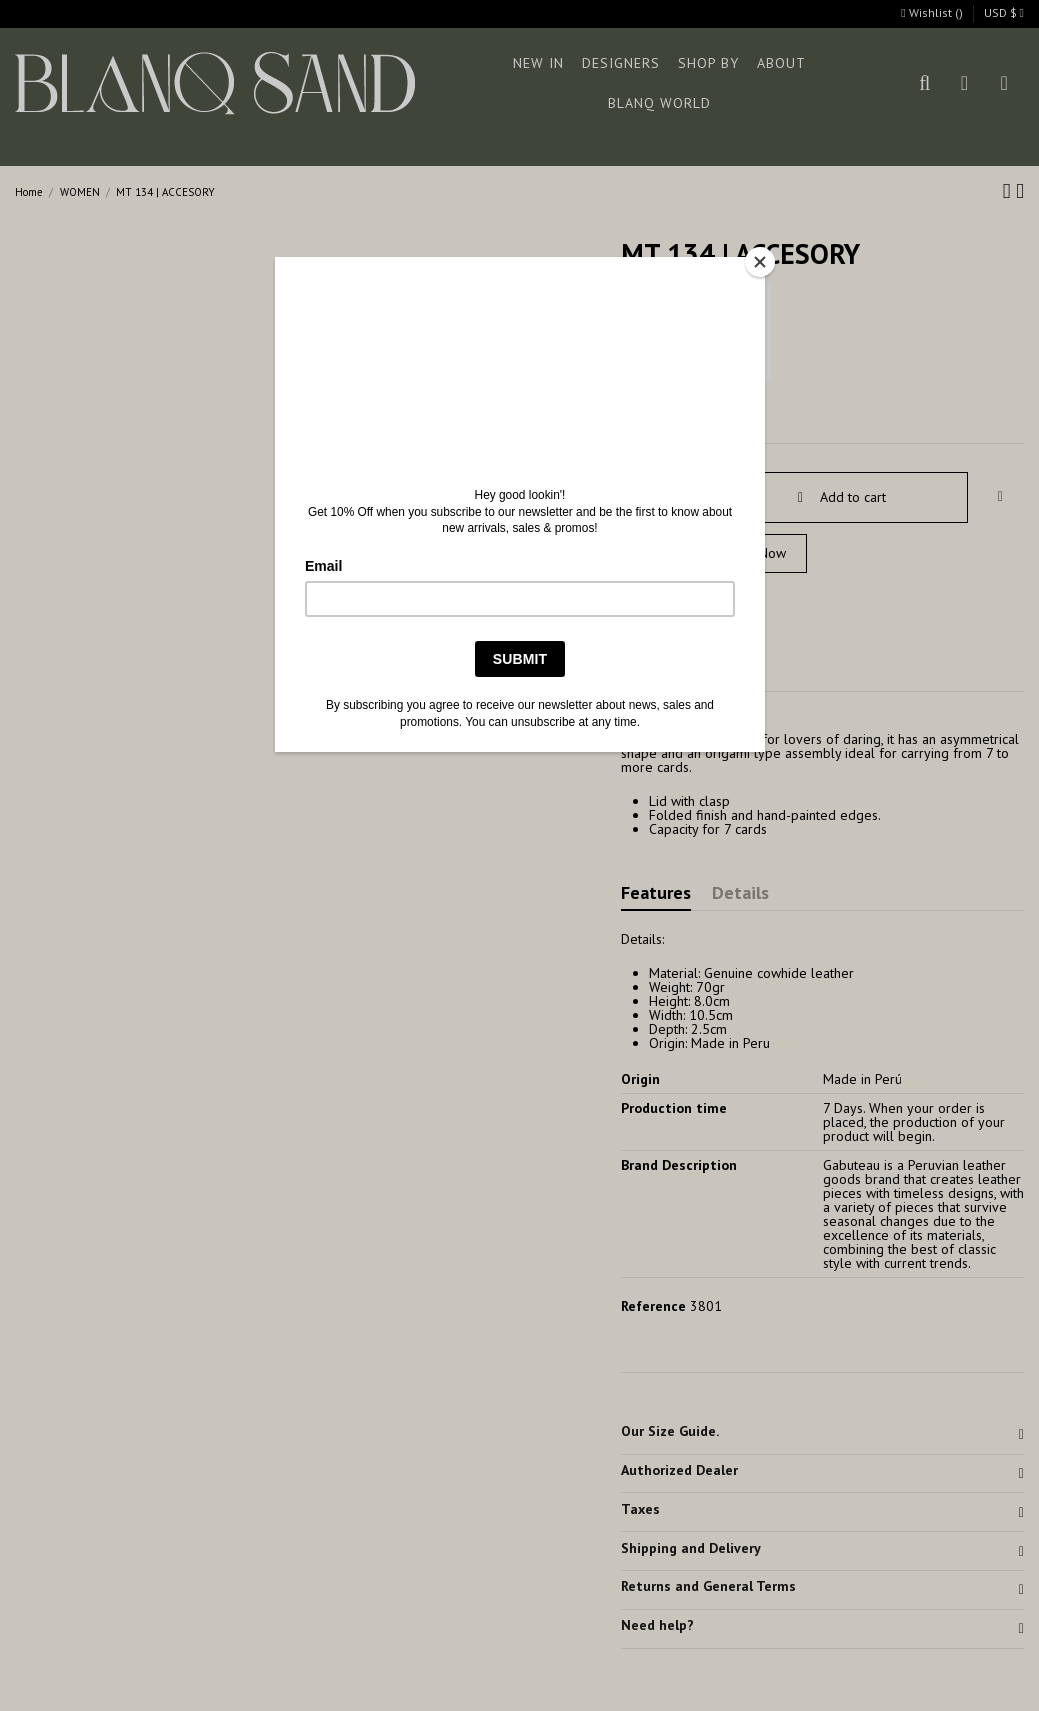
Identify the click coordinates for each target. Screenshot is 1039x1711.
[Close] (760, 262)
